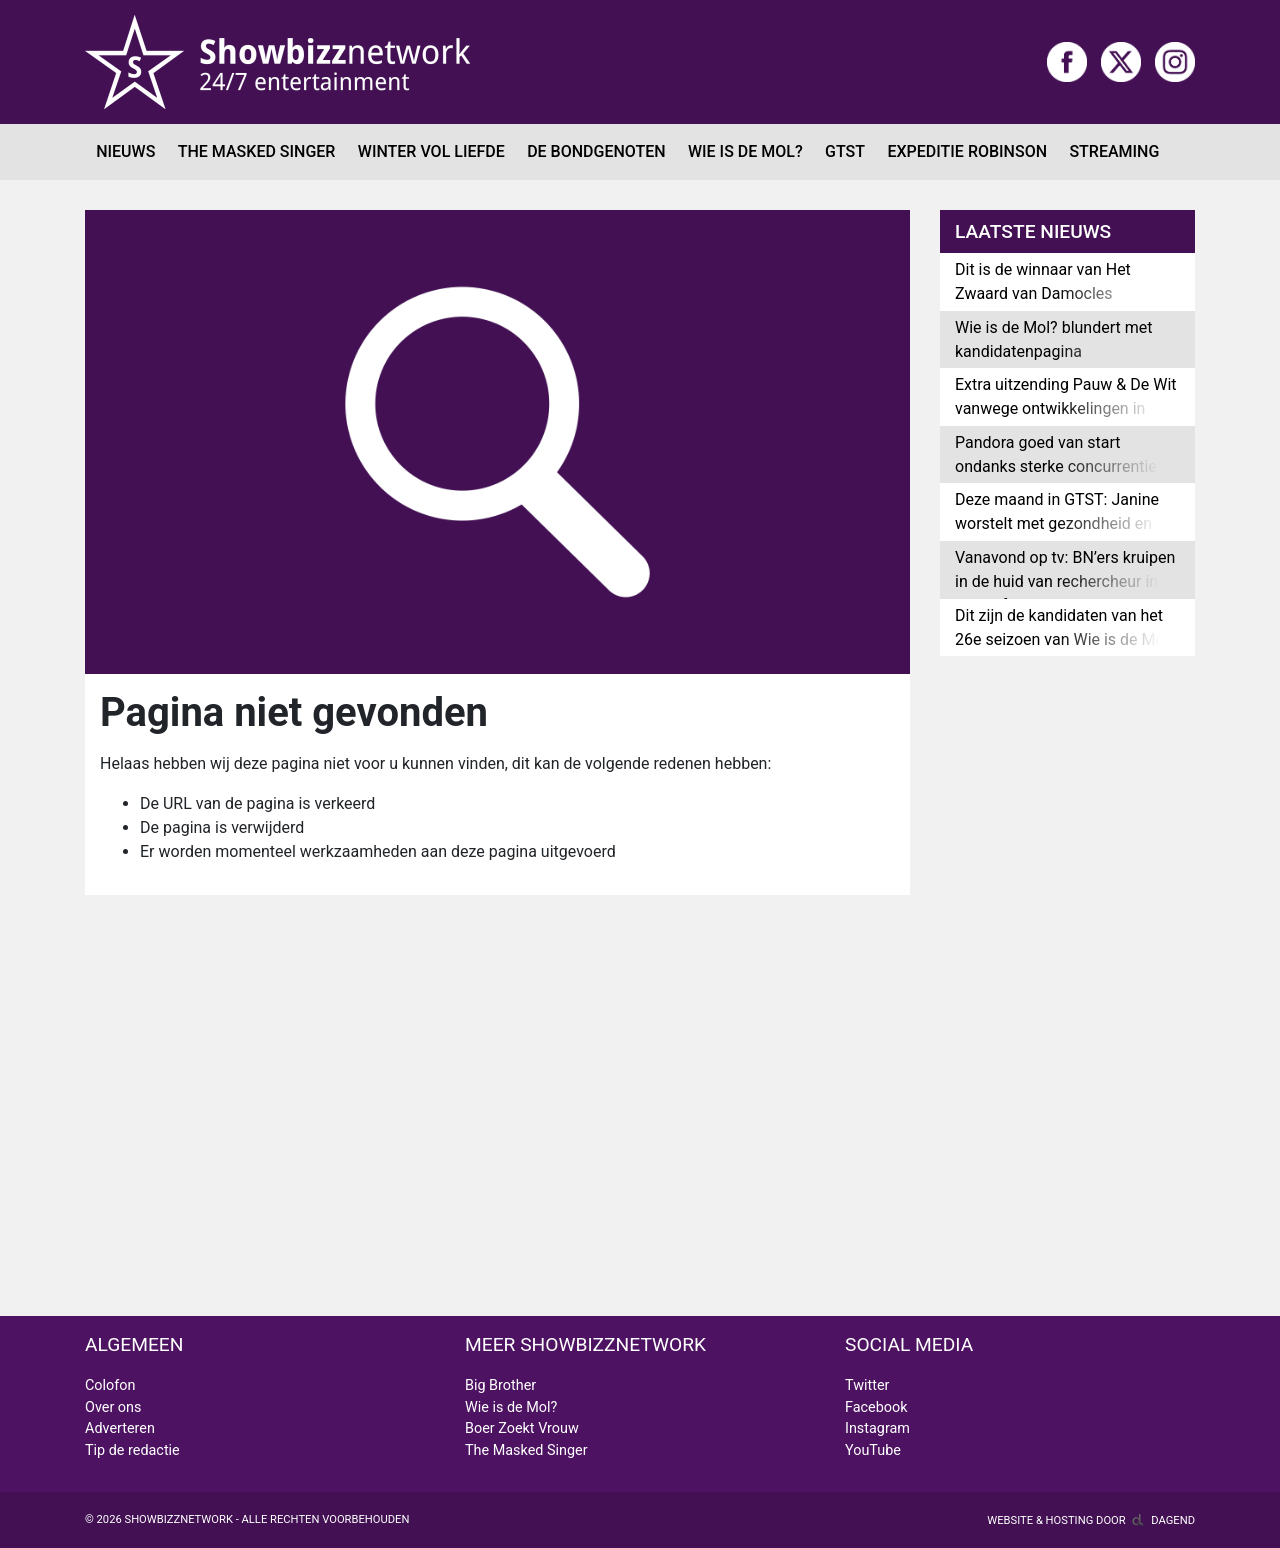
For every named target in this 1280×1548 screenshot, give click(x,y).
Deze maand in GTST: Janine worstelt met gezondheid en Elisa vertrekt (1057, 523)
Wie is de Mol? (745, 151)
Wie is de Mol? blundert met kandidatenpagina (1053, 339)
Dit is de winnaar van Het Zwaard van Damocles (1043, 281)
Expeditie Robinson (967, 151)
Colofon (110, 1385)
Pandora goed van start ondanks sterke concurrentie (1056, 454)
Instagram (877, 1428)
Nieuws (125, 151)
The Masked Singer (257, 151)
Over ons (113, 1407)
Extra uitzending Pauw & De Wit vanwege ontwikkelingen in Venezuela (1066, 408)
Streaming (1114, 151)
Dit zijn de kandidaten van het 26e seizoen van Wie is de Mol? (1065, 627)
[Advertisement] (640, 1000)
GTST (845, 151)
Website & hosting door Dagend (1091, 1520)
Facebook (876, 1407)
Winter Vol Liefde (431, 151)
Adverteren (120, 1428)
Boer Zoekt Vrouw (522, 1428)
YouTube (873, 1450)
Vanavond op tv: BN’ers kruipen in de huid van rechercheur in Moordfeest (1065, 581)
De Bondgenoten (596, 151)
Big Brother (500, 1385)
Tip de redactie (132, 1450)
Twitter (867, 1385)
